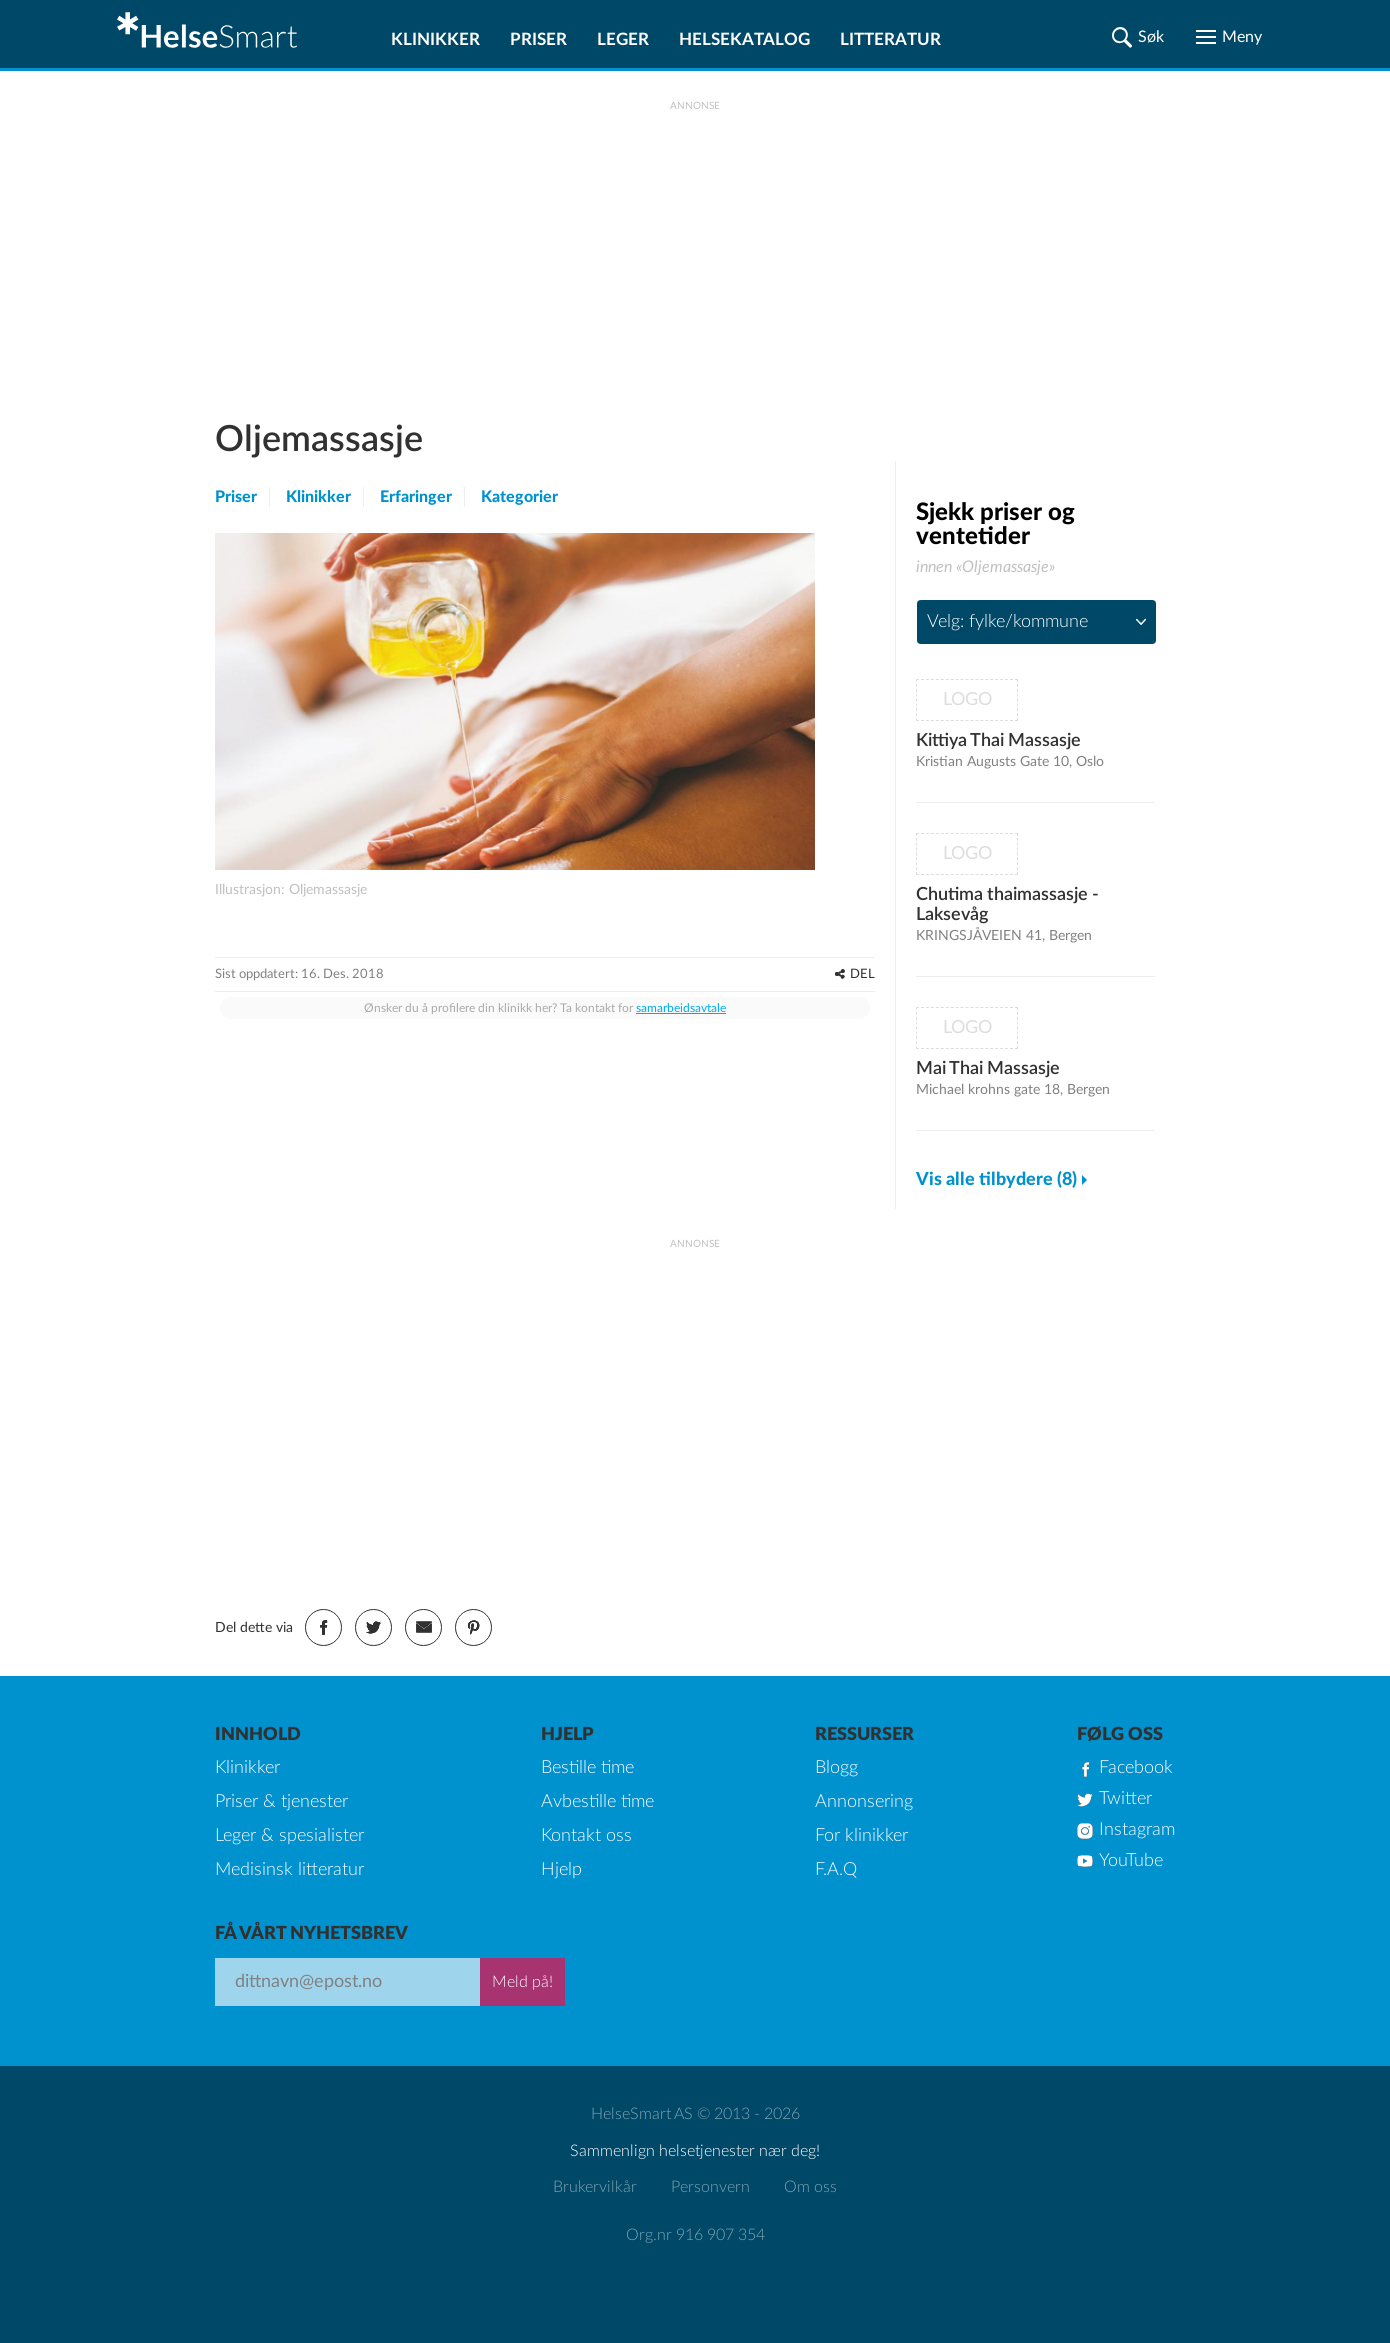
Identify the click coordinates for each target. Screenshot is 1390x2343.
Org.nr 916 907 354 (695, 2235)
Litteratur (890, 39)
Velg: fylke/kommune (1007, 622)
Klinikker (435, 39)
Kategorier (519, 497)
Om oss (810, 2187)
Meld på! (522, 1982)
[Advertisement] (695, 251)
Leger (623, 39)
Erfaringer (416, 497)
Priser (538, 39)
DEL (862, 974)
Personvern (710, 2187)
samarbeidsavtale (681, 1008)
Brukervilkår (595, 2187)
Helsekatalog (744, 39)
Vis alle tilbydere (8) (996, 1180)
